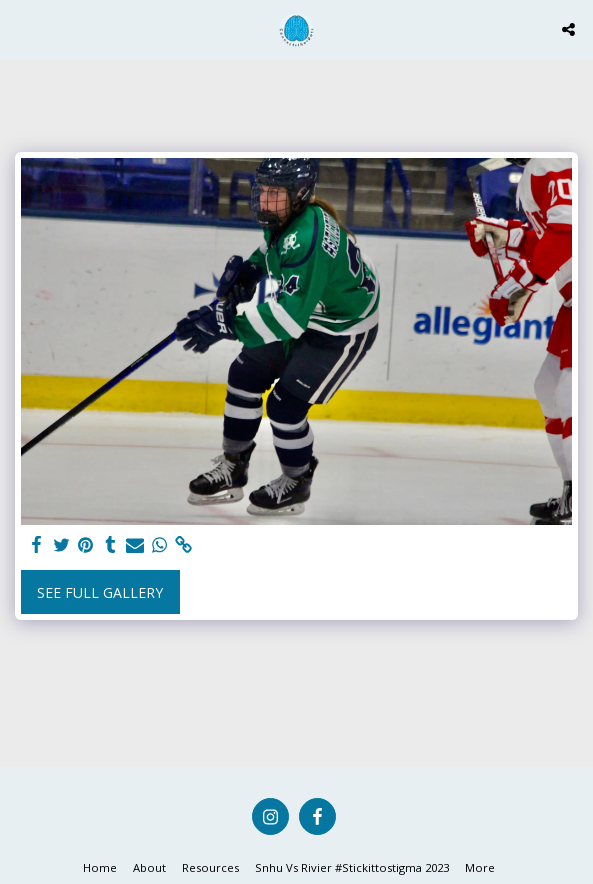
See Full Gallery (100, 592)
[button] (22, 28)
